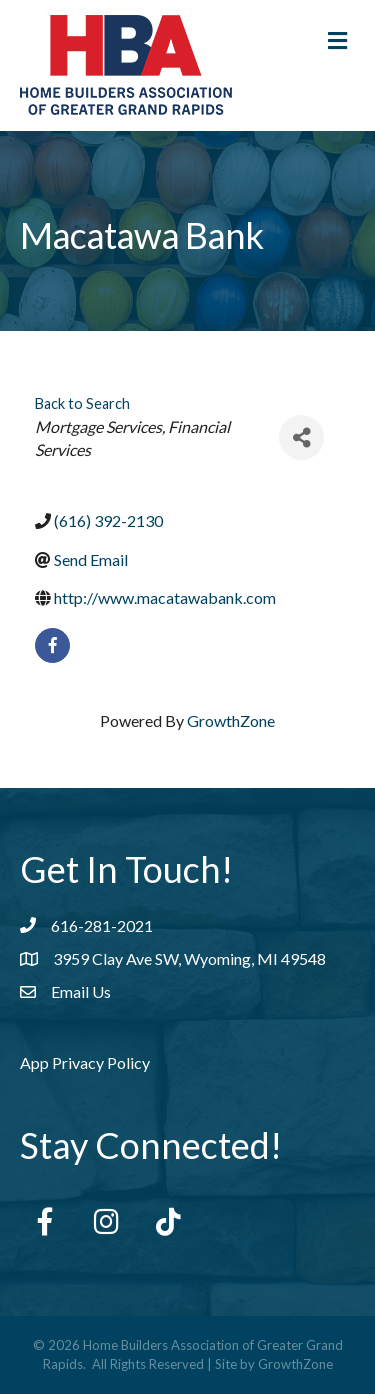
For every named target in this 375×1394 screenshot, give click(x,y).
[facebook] (52, 645)
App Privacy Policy (85, 1062)
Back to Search (82, 403)
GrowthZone (231, 720)
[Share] (301, 437)
